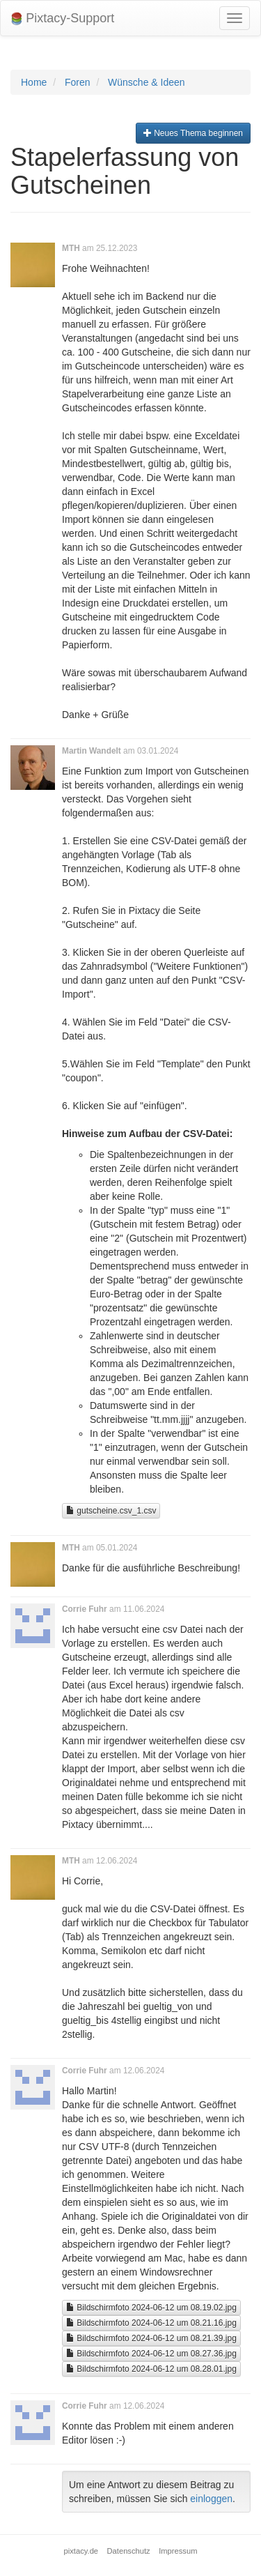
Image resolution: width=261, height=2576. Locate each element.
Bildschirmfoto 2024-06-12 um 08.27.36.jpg (151, 2353)
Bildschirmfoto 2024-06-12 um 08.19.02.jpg (151, 2307)
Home (34, 82)
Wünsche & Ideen (146, 82)
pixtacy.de (81, 2551)
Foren (77, 82)
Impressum (178, 2551)
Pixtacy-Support (62, 18)
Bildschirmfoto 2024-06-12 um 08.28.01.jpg (151, 2369)
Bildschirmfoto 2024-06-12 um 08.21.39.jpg (151, 2338)
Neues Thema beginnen (193, 133)
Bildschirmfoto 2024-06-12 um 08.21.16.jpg (151, 2323)
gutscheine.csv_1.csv (111, 1511)
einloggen (211, 2498)
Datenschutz (128, 2551)
